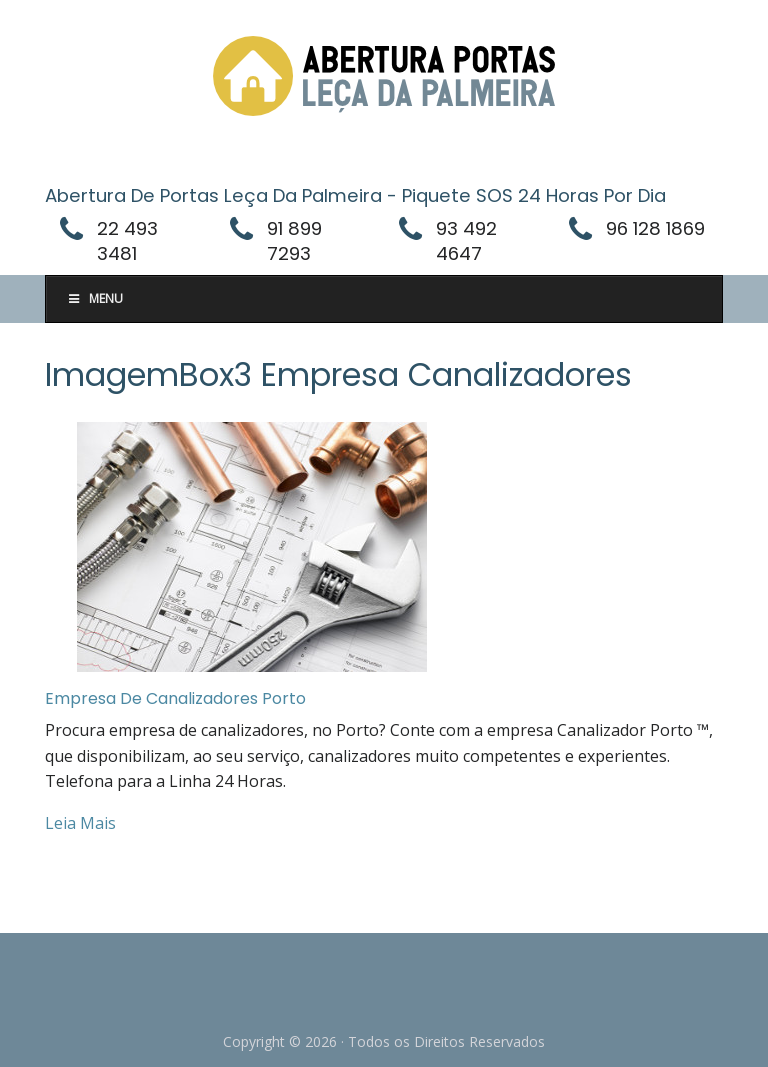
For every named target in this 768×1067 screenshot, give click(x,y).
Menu (94, 298)
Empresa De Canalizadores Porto (175, 698)
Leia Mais (80, 823)
